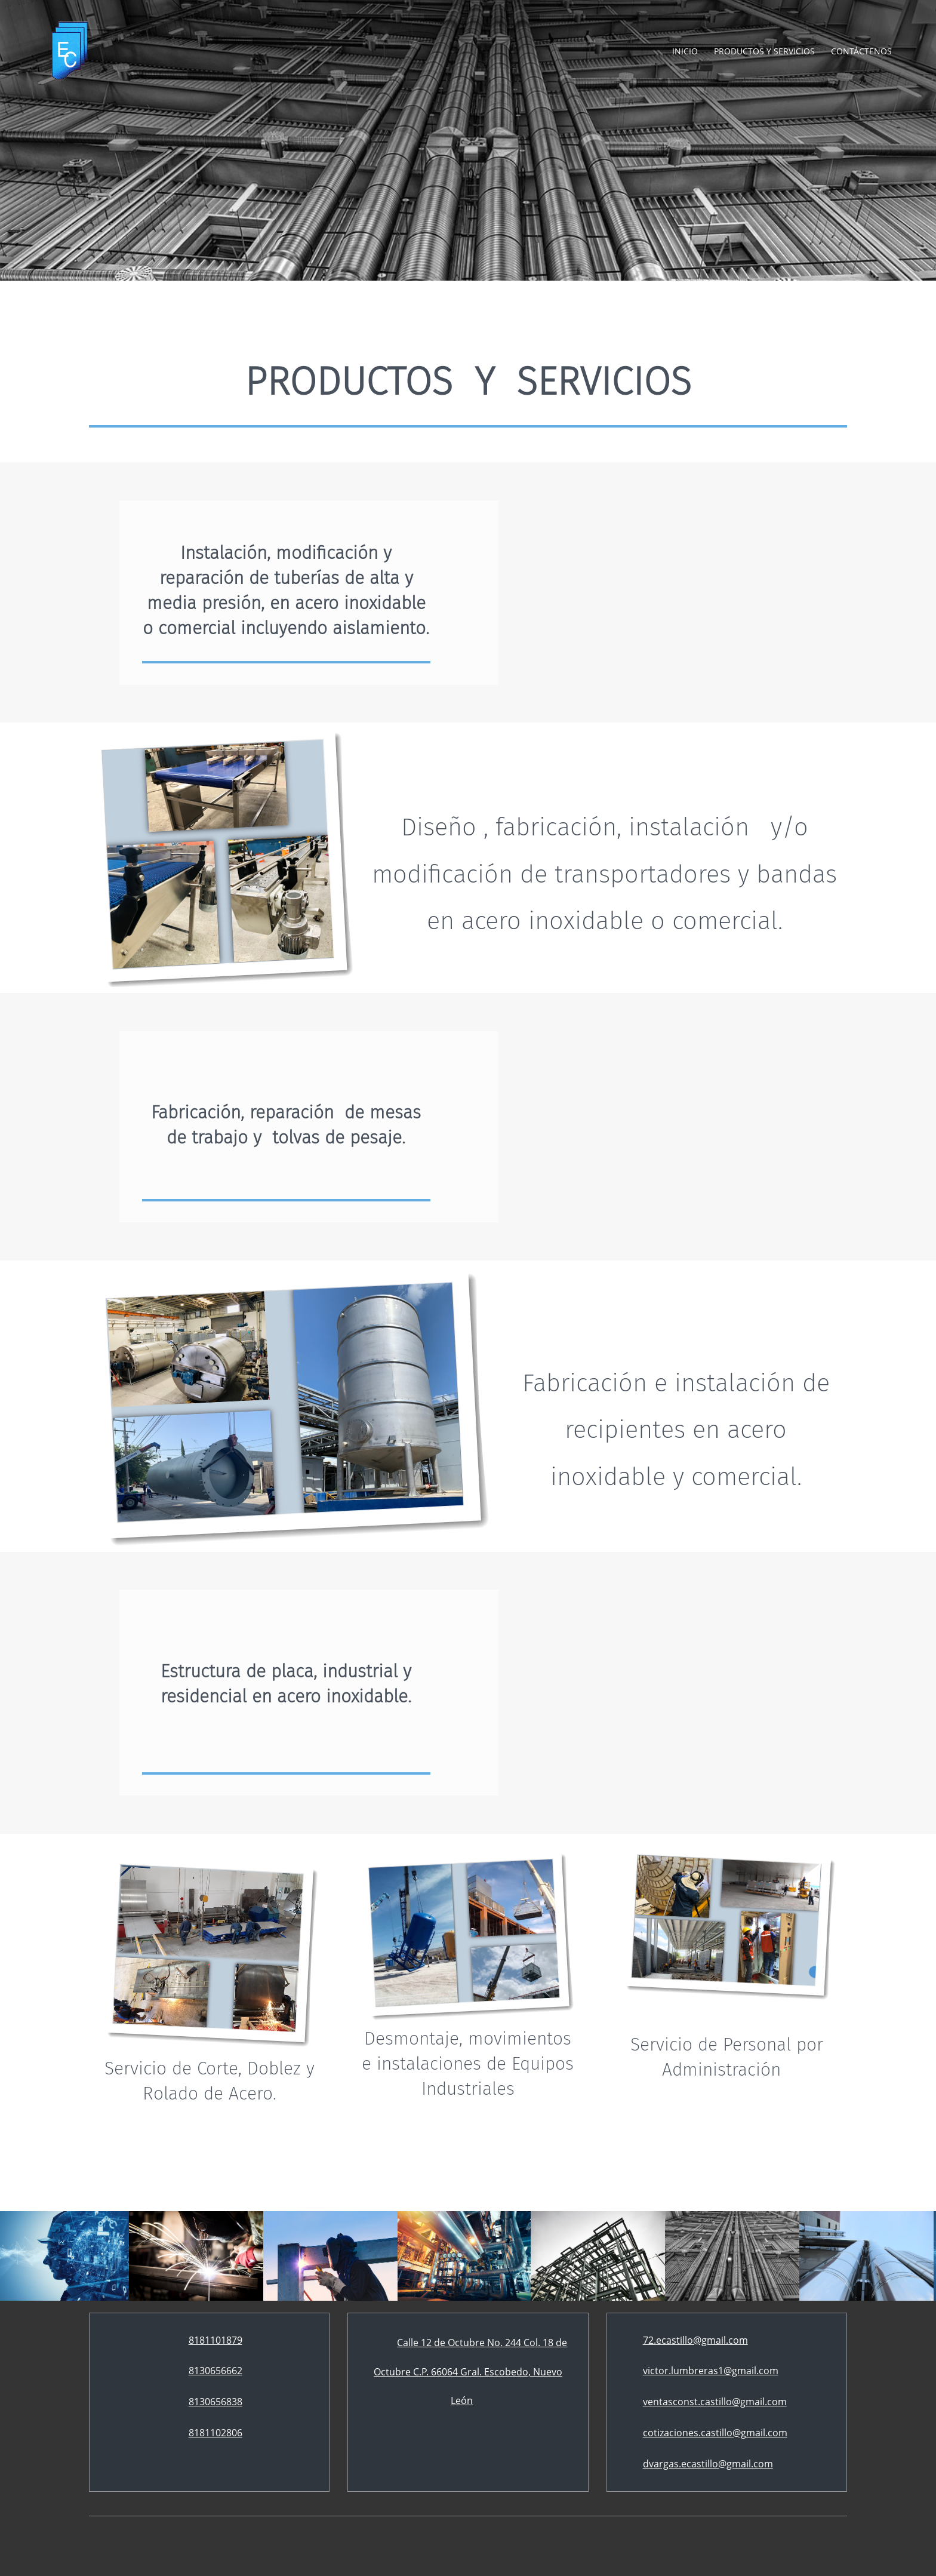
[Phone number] (209, 2340)
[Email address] (689, 2340)
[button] (216, 2256)
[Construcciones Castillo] (69, 51)
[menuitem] (685, 51)
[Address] (467, 2371)
